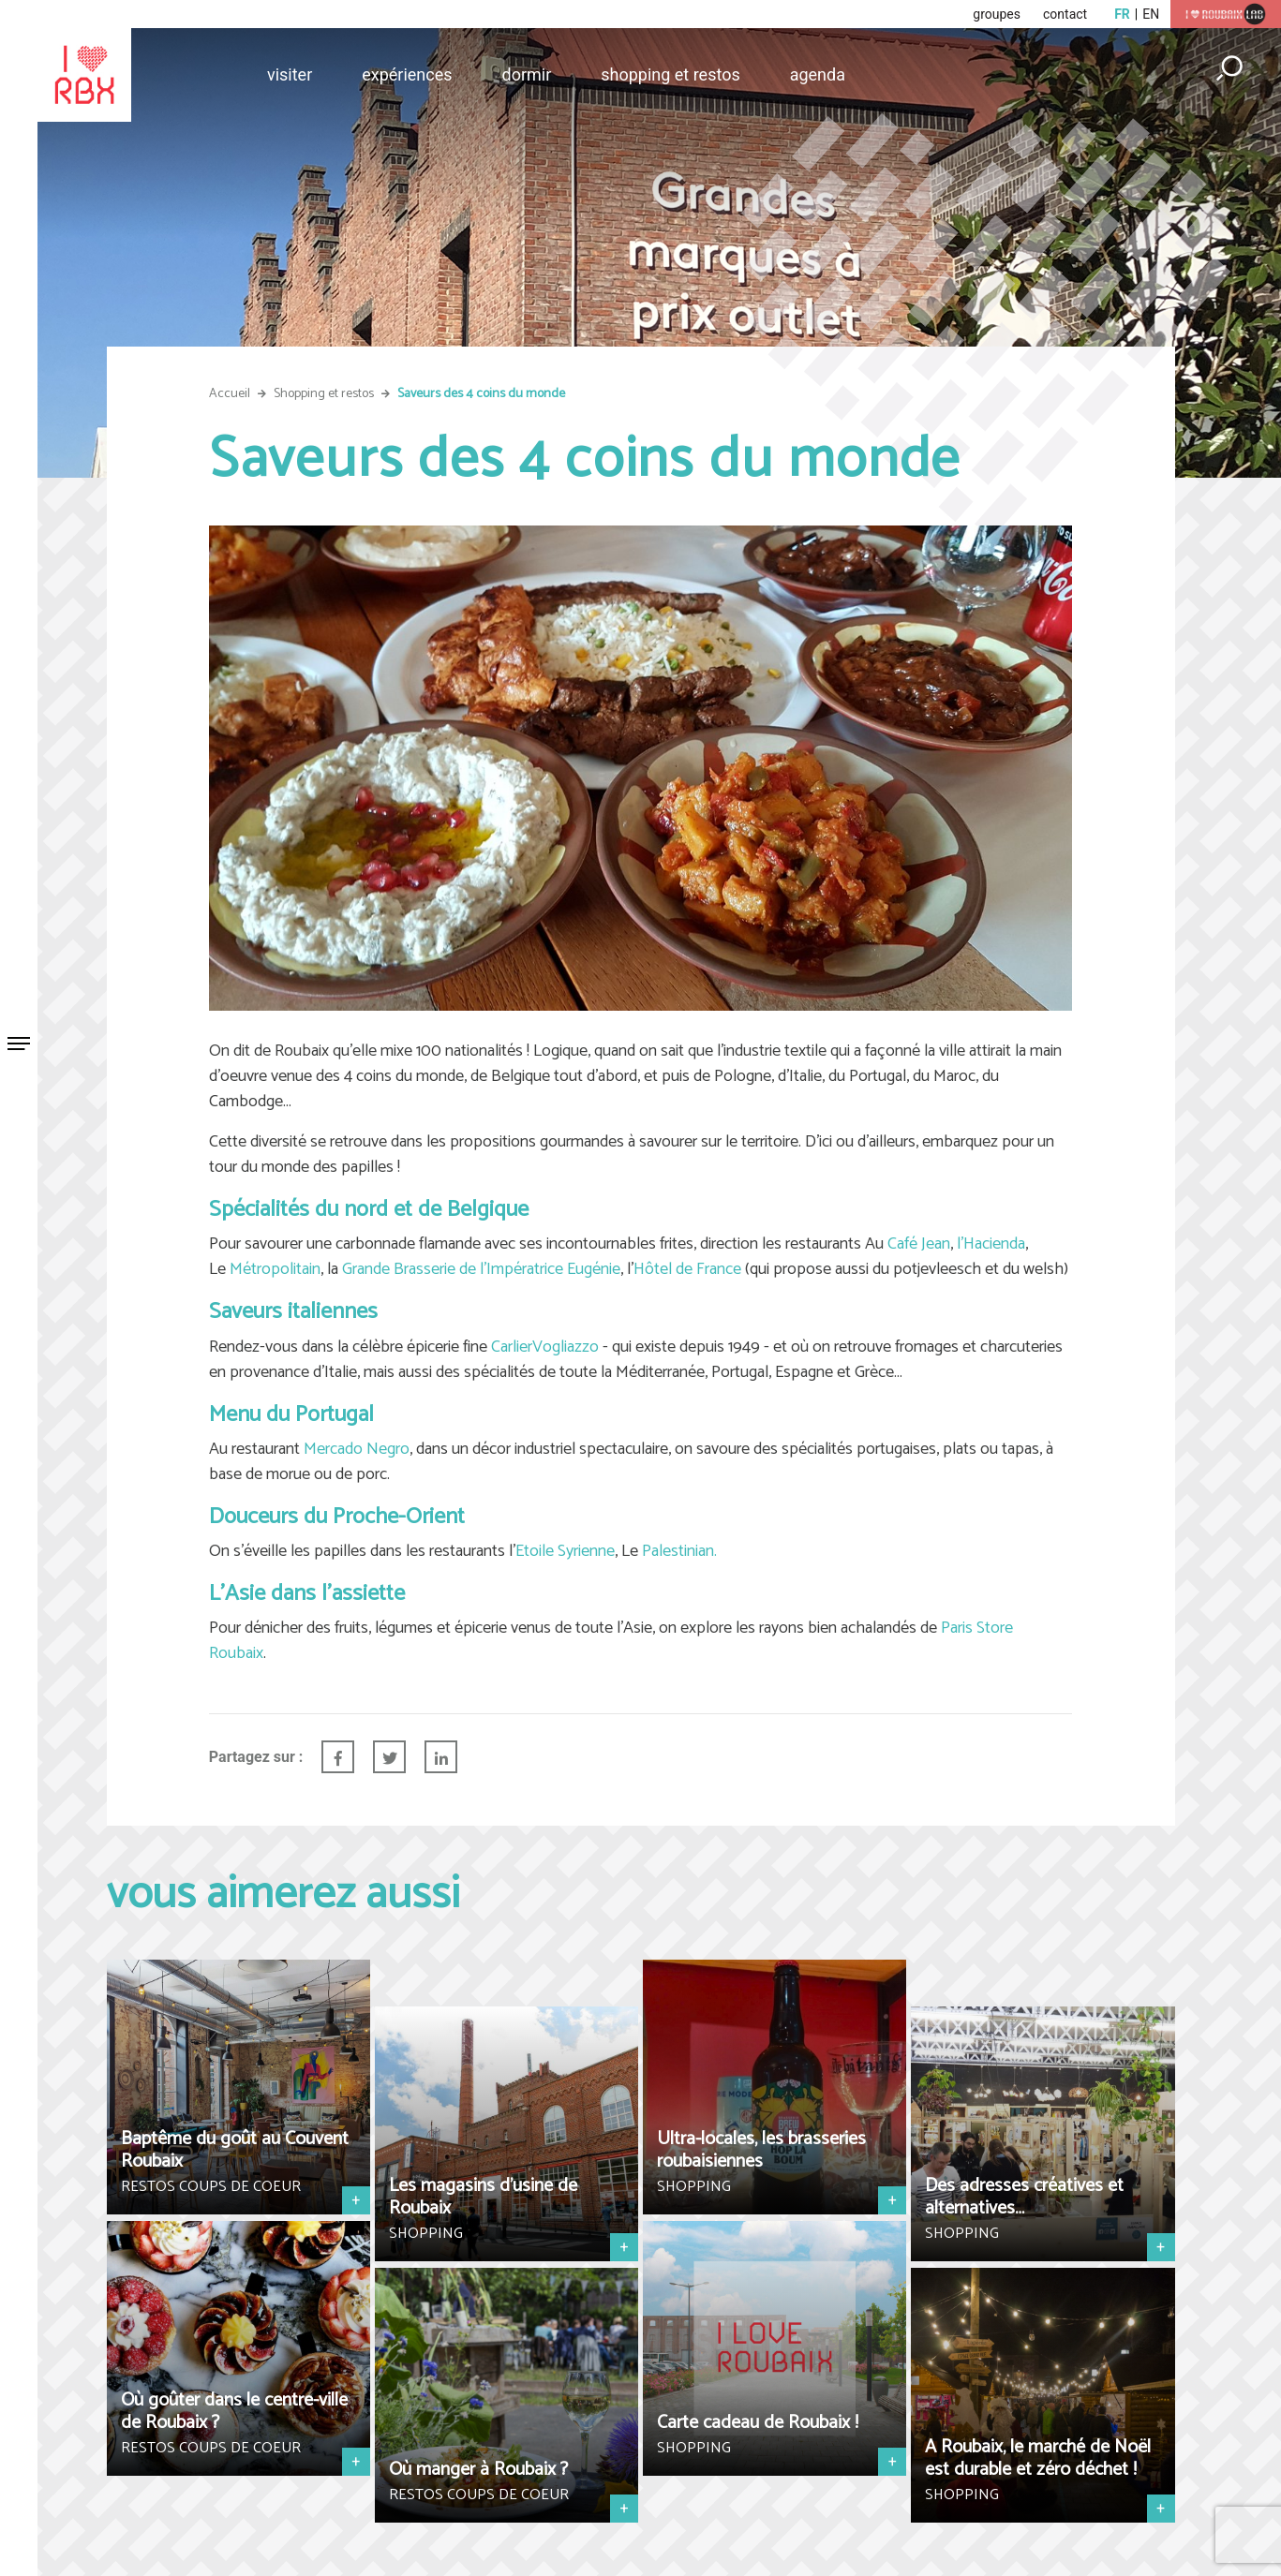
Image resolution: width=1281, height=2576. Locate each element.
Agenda (817, 74)
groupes (996, 14)
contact (1065, 14)
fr (1122, 14)
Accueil (229, 394)
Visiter (289, 74)
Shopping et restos (670, 74)
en (1150, 14)
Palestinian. (679, 1551)
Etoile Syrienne (565, 1551)
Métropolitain (275, 1269)
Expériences (407, 74)
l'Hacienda (991, 1244)
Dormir (527, 74)
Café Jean (918, 1244)
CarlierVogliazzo (545, 1347)
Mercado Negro (357, 1449)
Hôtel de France (687, 1269)
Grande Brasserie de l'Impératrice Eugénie (481, 1269)
